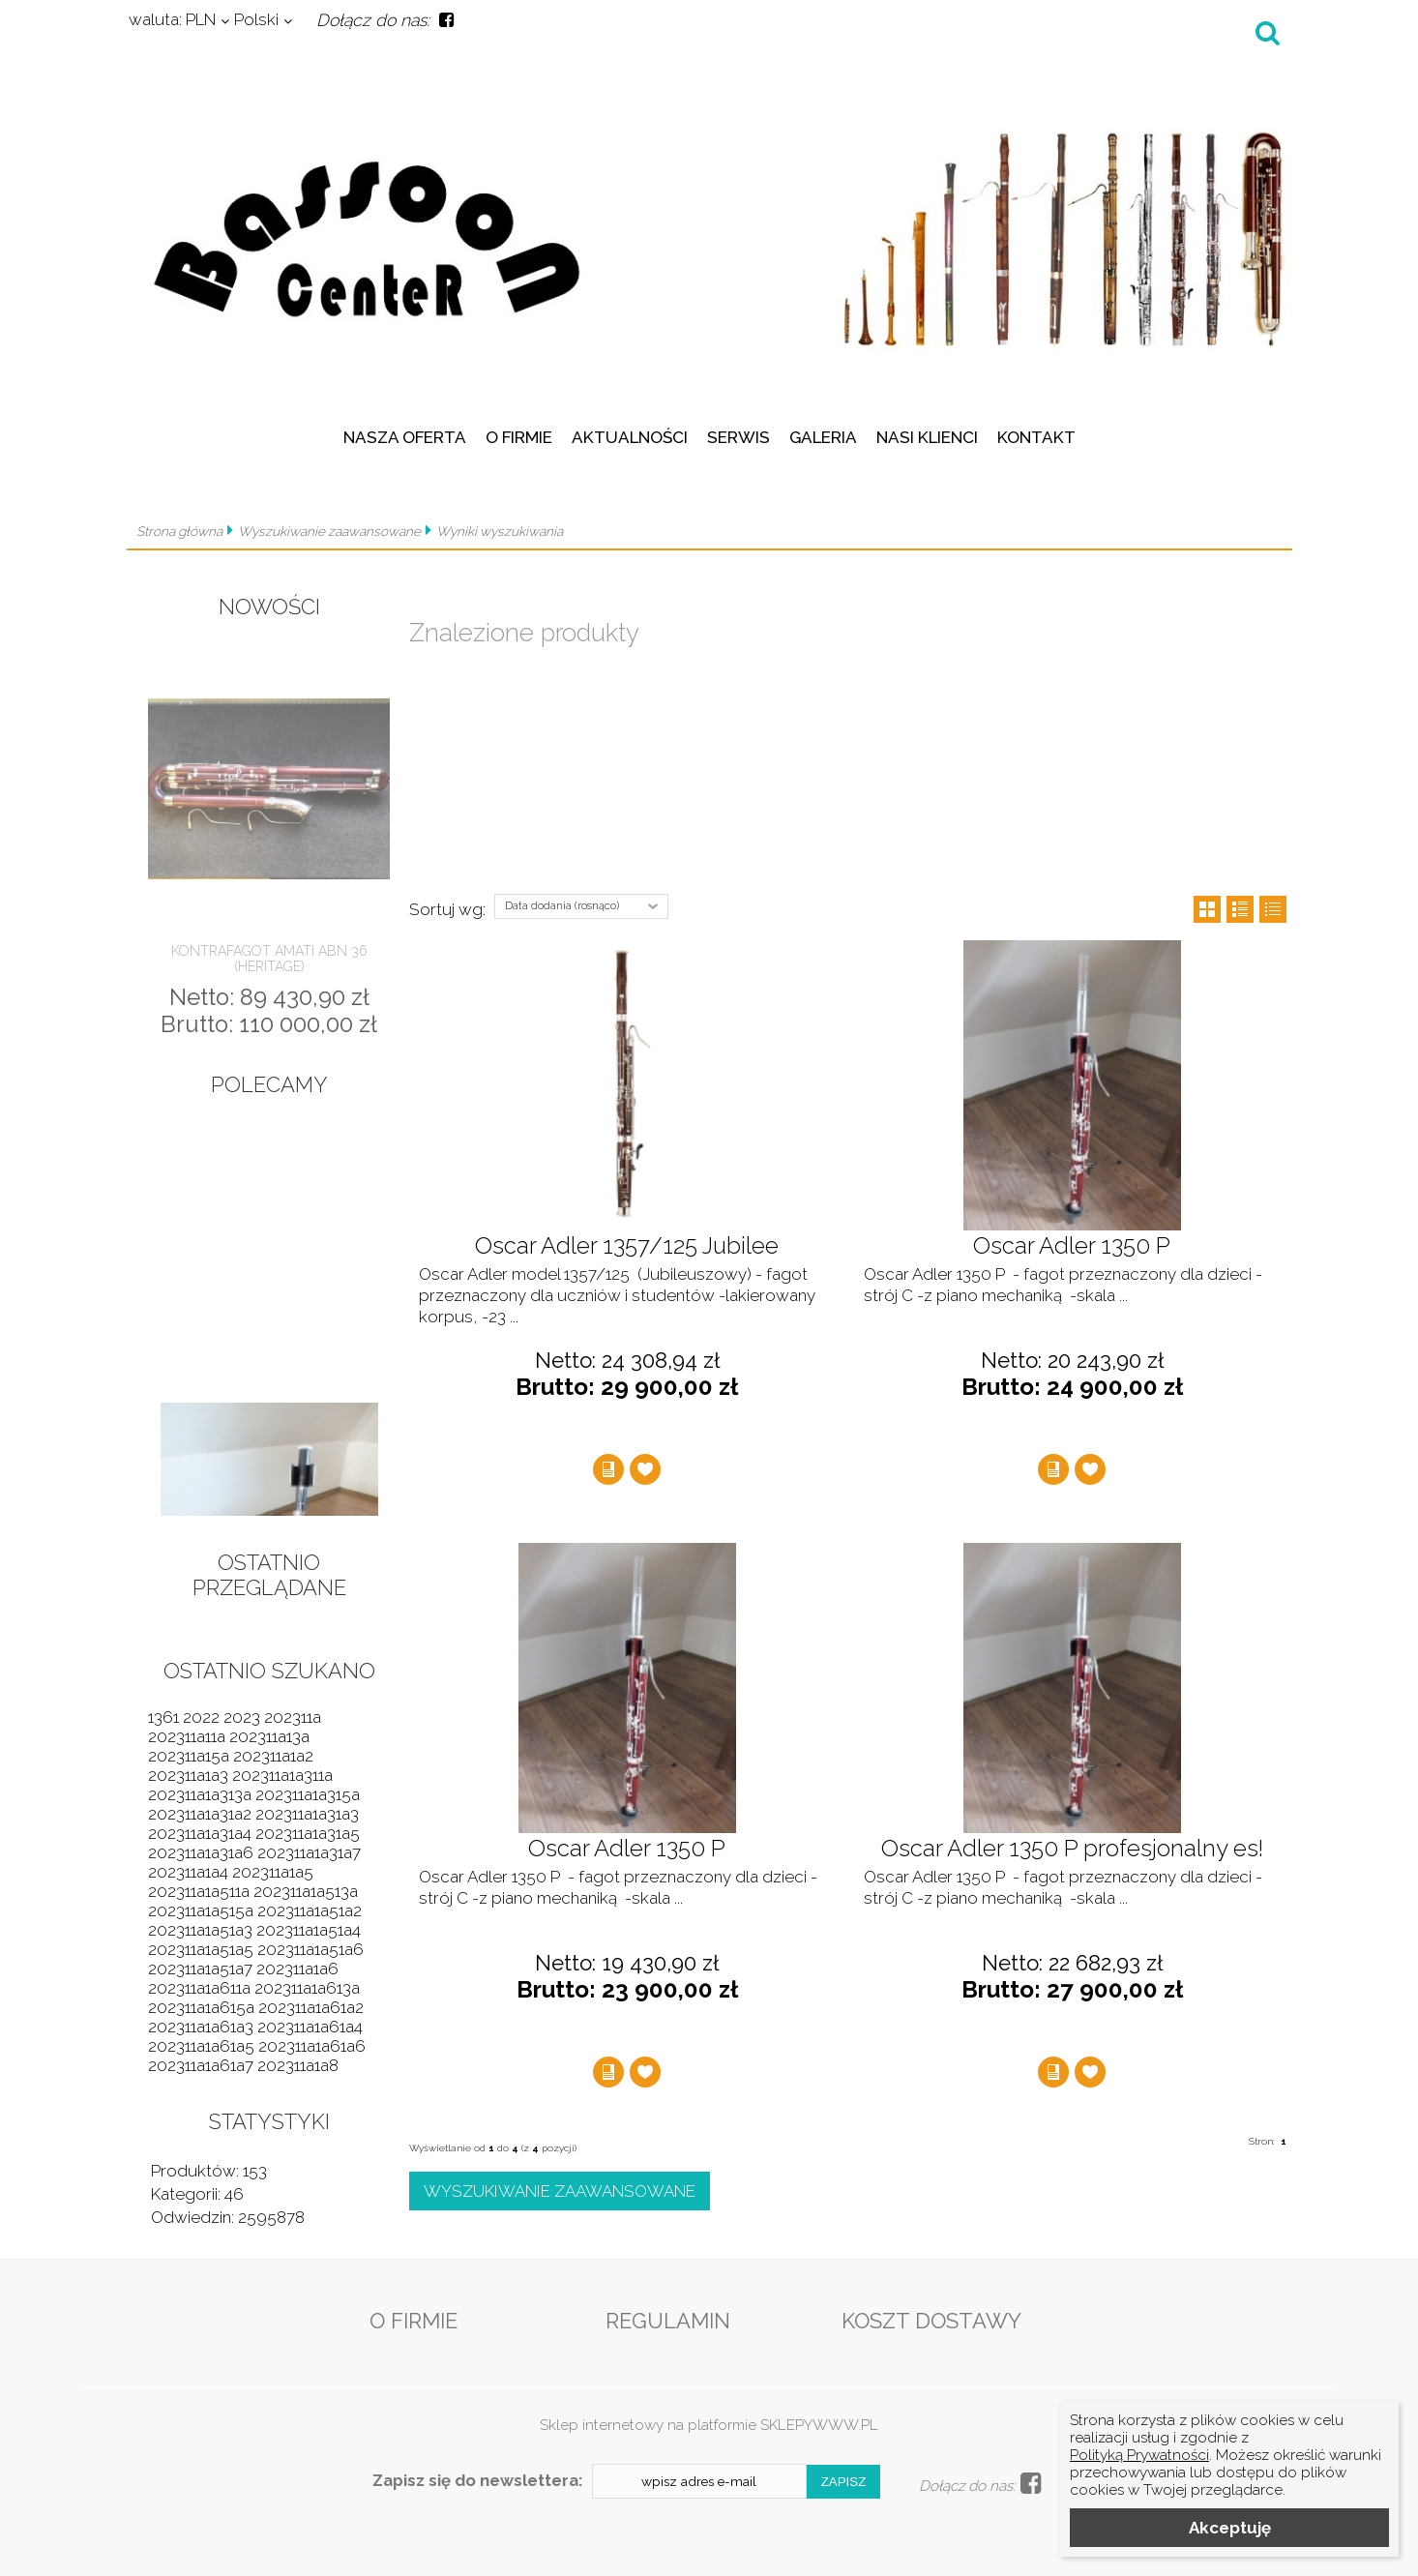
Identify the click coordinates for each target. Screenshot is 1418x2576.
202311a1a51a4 (308, 1929)
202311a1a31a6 (200, 1852)
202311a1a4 (188, 1871)
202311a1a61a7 (200, 2065)
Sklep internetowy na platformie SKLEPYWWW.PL (709, 2425)
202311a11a (186, 1736)
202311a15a (188, 1755)
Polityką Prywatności (1139, 2455)
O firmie (519, 437)
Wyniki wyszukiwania (499, 531)
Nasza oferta (404, 437)
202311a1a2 (273, 1755)
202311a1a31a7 (309, 1852)
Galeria (823, 437)
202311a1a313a (199, 1794)
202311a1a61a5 (201, 2046)
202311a (292, 1717)
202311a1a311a (282, 1775)
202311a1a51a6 (310, 1949)
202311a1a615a (201, 2007)
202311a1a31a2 (199, 1813)
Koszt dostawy (931, 2320)
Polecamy (269, 1084)
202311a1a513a (305, 1891)
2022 (201, 1717)
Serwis (738, 437)
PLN (172, 19)
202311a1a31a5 (307, 1833)
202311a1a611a (199, 1988)
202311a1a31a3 (307, 1813)
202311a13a (269, 1736)
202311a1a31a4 (199, 1833)
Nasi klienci (927, 437)
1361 (163, 1717)
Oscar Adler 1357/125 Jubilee (627, 1245)
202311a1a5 (272, 1871)
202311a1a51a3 (200, 1929)
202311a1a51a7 (200, 1968)
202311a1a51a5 (200, 1949)
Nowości (269, 606)
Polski (256, 19)
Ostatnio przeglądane (269, 1575)
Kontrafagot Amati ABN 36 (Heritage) (269, 958)
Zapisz (844, 2481)
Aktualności (630, 437)
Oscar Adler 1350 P (1071, 1245)
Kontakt (1036, 437)
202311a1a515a (200, 1910)
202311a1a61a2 (311, 2007)
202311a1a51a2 (309, 1910)
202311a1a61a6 (312, 2046)
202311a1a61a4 (310, 2026)
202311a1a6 (297, 1968)
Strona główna (179, 531)
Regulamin (668, 2320)
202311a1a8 (298, 2065)
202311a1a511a (199, 1891)
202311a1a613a (307, 1988)
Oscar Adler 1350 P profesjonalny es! (1072, 1848)
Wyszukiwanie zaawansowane (329, 531)
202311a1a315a (307, 1794)
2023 (241, 1717)
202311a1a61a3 (200, 2026)
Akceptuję (1230, 2527)
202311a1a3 (188, 1775)
